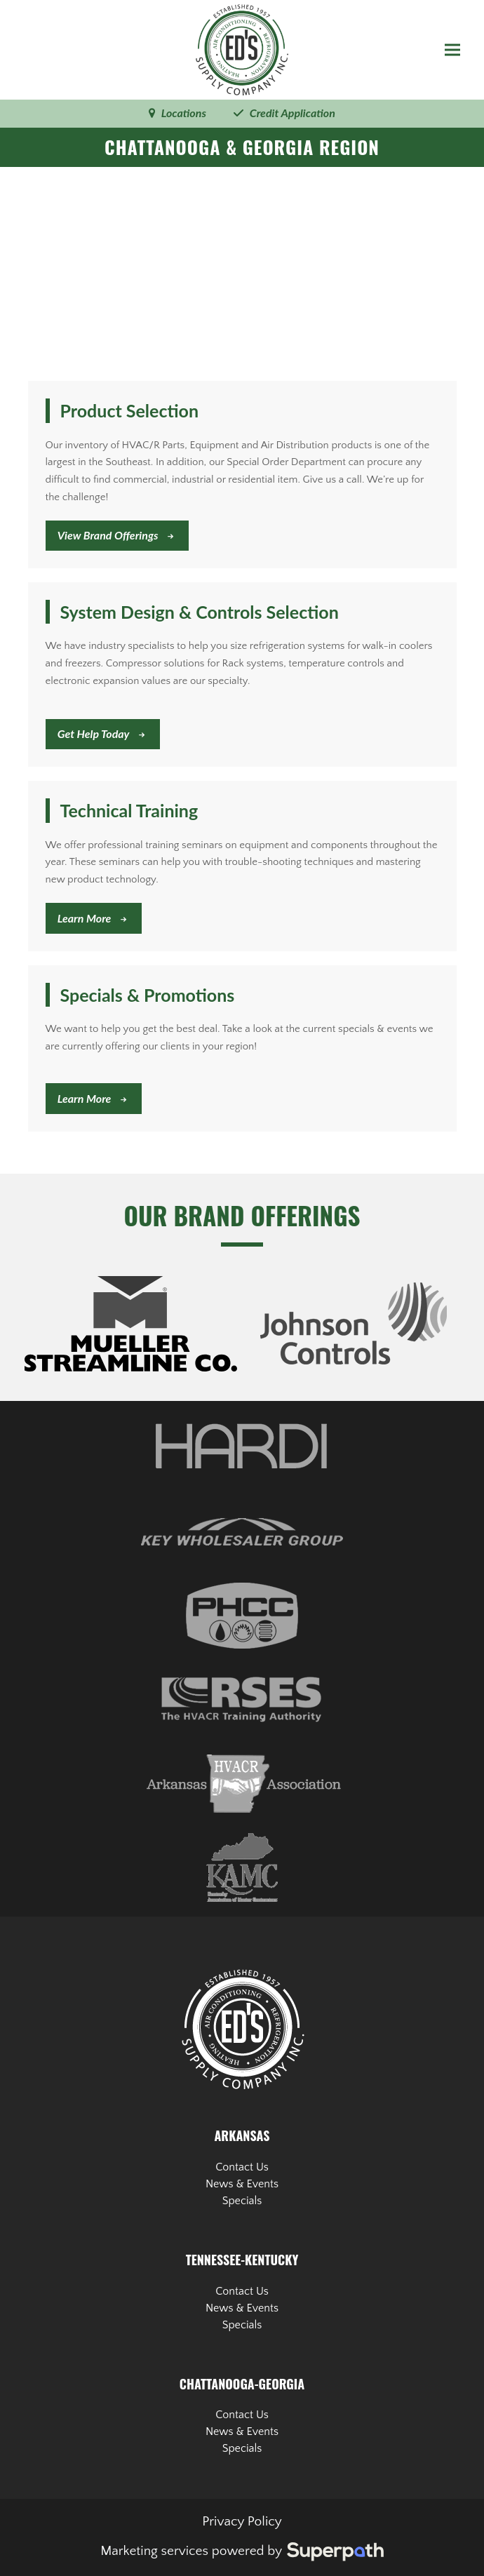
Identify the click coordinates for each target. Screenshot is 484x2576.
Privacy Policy (242, 2521)
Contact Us (242, 2167)
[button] (452, 50)
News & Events (242, 2184)
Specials (242, 2200)
